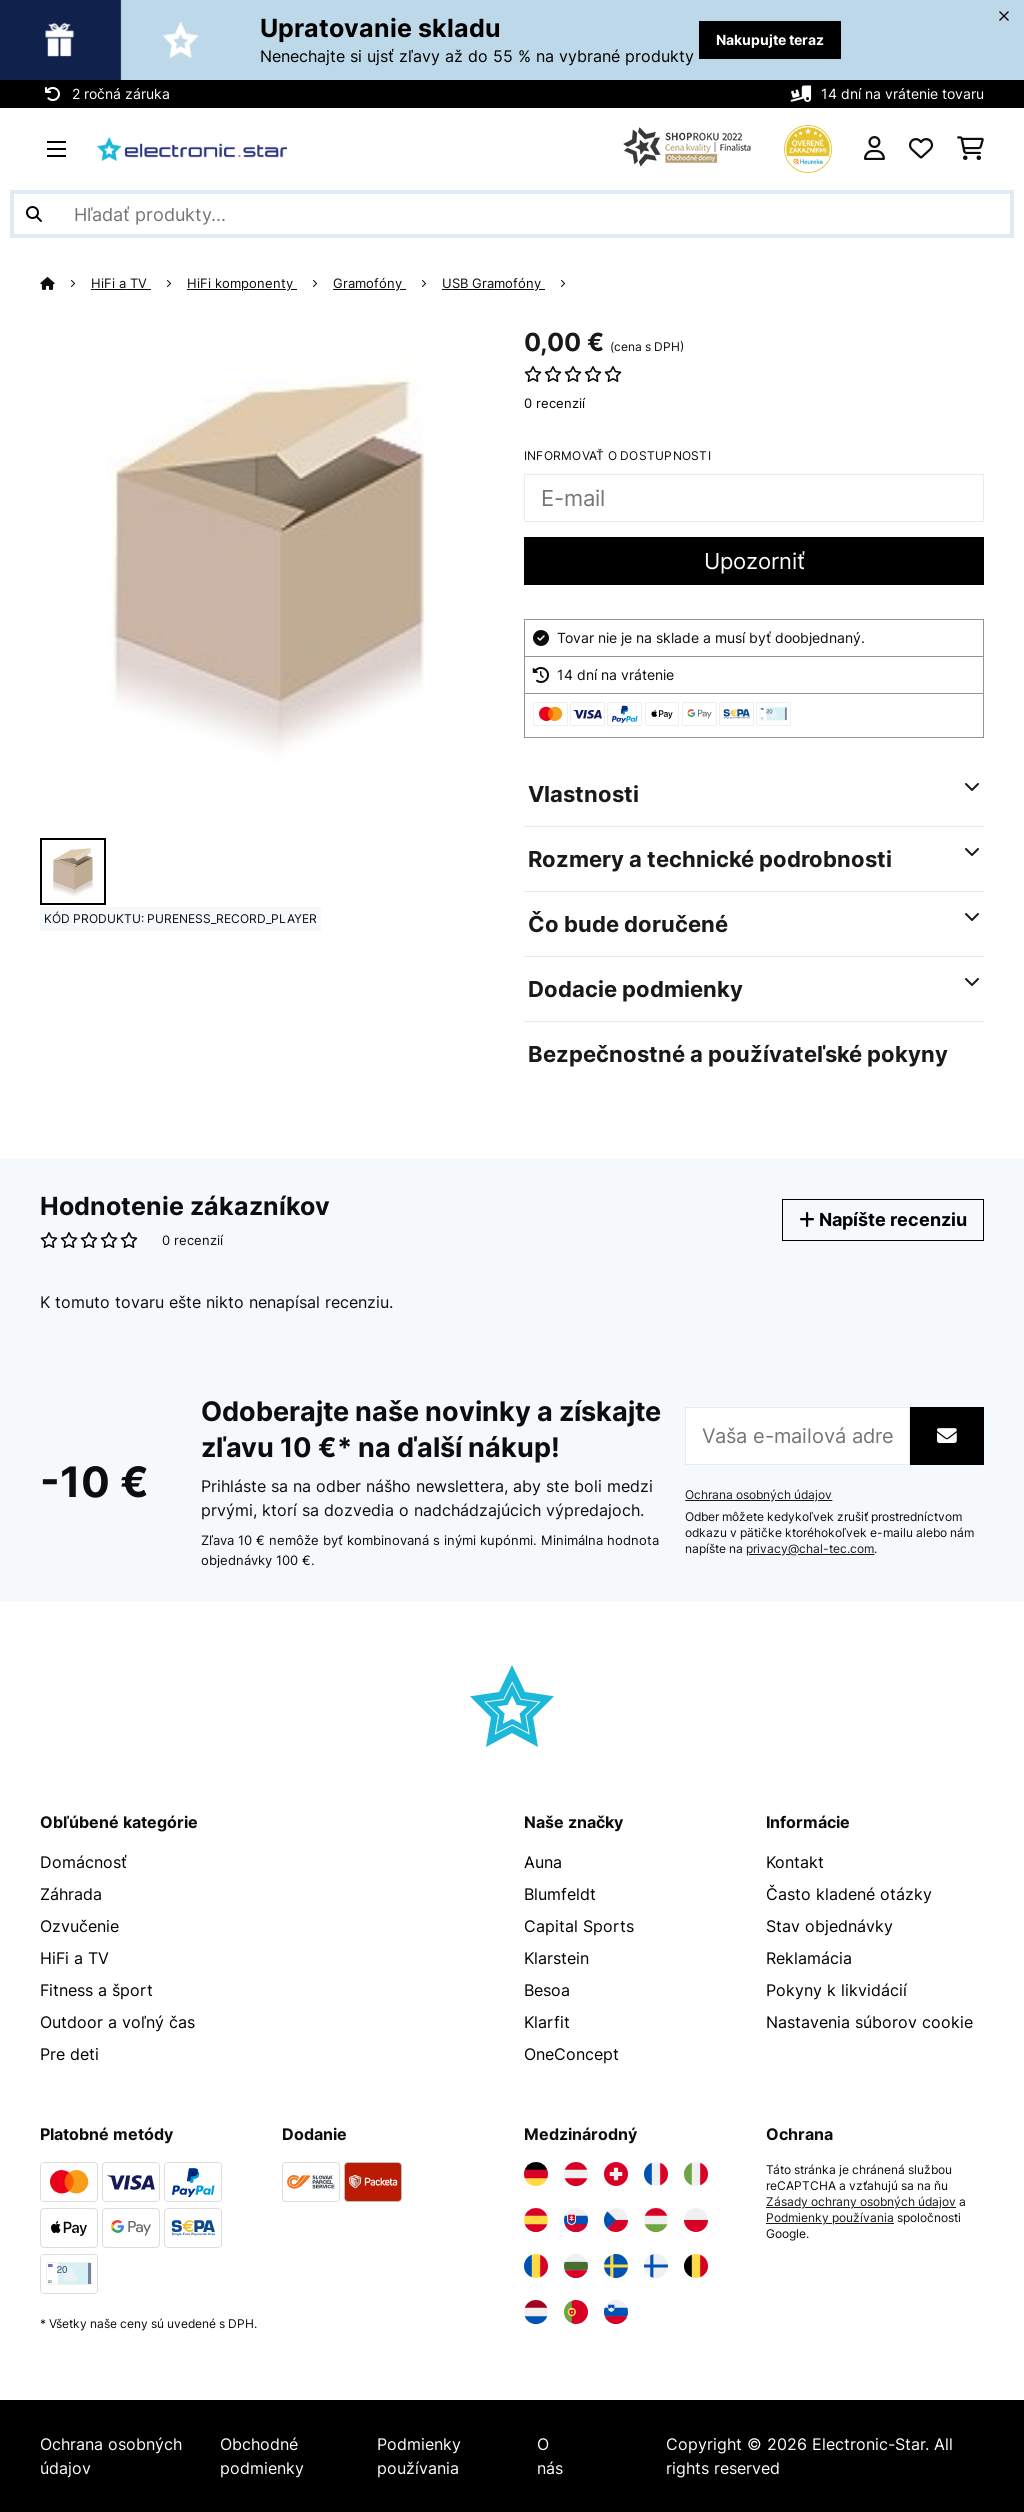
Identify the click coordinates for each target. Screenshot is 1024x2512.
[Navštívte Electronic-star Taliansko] (696, 2174)
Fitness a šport (96, 1990)
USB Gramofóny (493, 283)
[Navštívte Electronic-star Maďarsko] (656, 2220)
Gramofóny (369, 283)
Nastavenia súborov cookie (869, 2022)
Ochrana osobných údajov (758, 1495)
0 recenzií (554, 403)
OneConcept (571, 2054)
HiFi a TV (121, 283)
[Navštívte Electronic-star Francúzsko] (656, 2174)
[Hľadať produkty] (512, 214)
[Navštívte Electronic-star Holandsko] (536, 2312)
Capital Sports (579, 1926)
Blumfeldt (560, 1894)
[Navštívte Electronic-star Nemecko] (536, 2174)
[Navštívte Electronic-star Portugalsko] (576, 2312)
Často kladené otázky (849, 1894)
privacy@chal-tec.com (810, 1549)
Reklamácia (809, 1958)
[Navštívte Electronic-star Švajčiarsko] (616, 2174)
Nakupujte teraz (770, 39)
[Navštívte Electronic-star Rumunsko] (536, 2266)
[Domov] (65, 283)
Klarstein (556, 1958)
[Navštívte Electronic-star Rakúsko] (576, 2174)
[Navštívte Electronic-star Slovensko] (576, 2220)
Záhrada (71, 1894)
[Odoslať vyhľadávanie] (34, 214)
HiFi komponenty (242, 283)
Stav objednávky (829, 1926)
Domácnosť (83, 1862)
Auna (543, 1862)
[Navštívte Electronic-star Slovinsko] (616, 2312)
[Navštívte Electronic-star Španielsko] (536, 2220)
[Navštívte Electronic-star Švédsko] (616, 2266)
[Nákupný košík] (970, 149)
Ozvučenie (79, 1926)
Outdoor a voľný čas (117, 2022)
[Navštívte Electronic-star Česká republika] (616, 2220)
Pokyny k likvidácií (836, 1990)
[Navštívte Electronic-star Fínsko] (656, 2266)
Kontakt (795, 1862)
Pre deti (69, 2054)
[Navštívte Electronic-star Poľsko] (696, 2220)
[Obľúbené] (921, 149)
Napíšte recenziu (883, 1219)
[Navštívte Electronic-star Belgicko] (696, 2266)
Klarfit (547, 2022)
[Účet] (874, 149)
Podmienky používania (830, 2218)
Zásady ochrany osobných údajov (861, 2202)
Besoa (547, 1990)
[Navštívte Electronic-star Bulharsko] (576, 2266)
